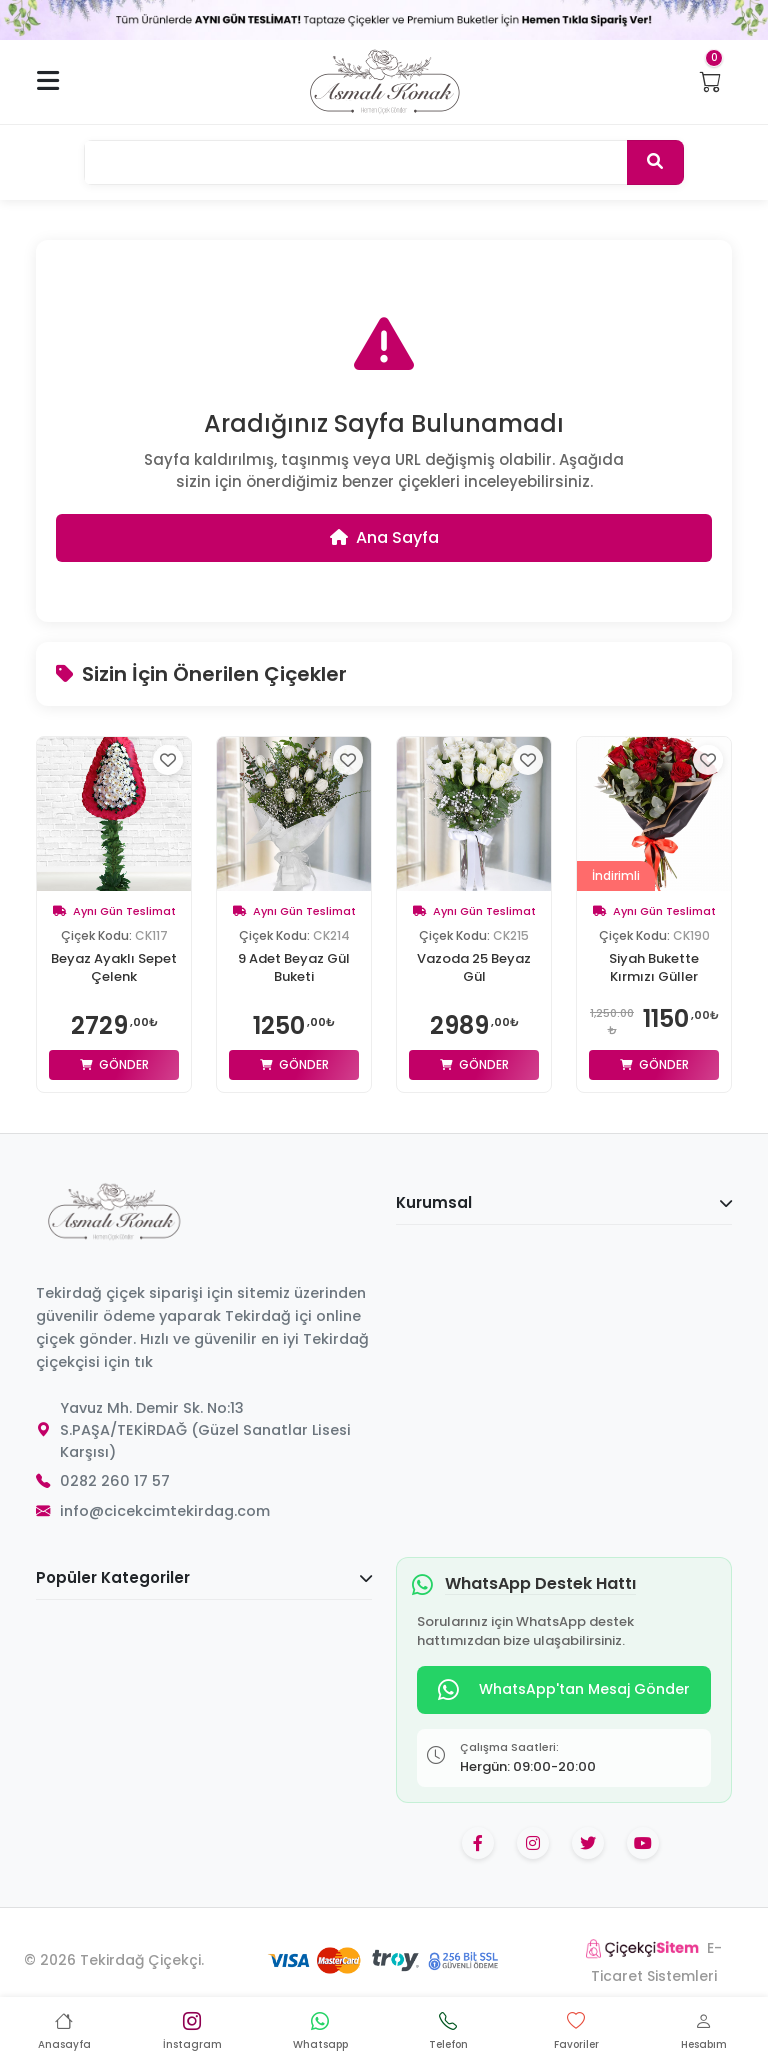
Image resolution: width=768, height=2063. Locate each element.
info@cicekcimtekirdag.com (165, 1511)
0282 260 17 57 (115, 1481)
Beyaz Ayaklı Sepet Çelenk (114, 968)
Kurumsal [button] (564, 1202)
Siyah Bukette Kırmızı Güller (654, 968)
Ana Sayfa (384, 537)
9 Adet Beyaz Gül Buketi (294, 968)
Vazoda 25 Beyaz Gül (474, 968)
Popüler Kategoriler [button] (204, 1577)
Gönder (114, 1064)
